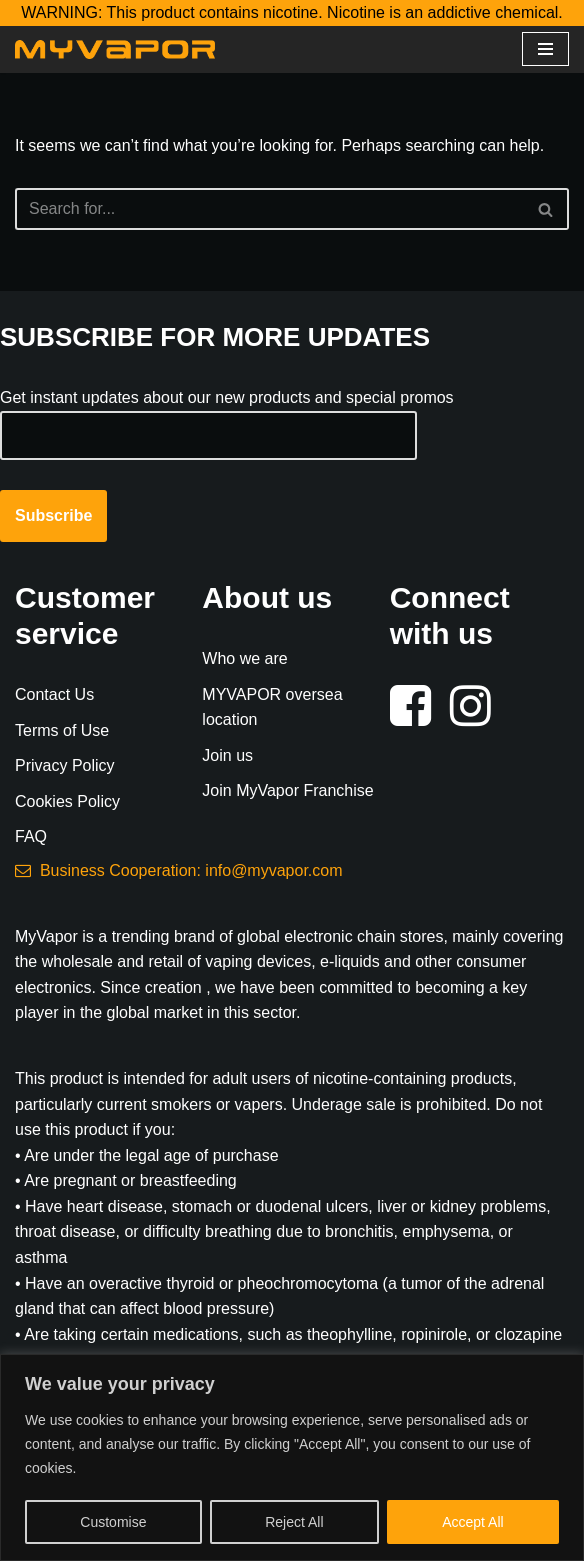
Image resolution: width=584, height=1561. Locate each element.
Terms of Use (62, 730)
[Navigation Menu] (545, 49)
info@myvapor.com (273, 870)
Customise (113, 1522)
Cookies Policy (67, 801)
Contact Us (54, 694)
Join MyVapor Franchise (287, 790)
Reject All (294, 1522)
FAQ (31, 836)
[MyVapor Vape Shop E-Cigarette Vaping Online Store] (115, 49)
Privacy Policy (65, 765)
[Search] (269, 209)
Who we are (244, 658)
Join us (227, 755)
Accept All (472, 1522)
